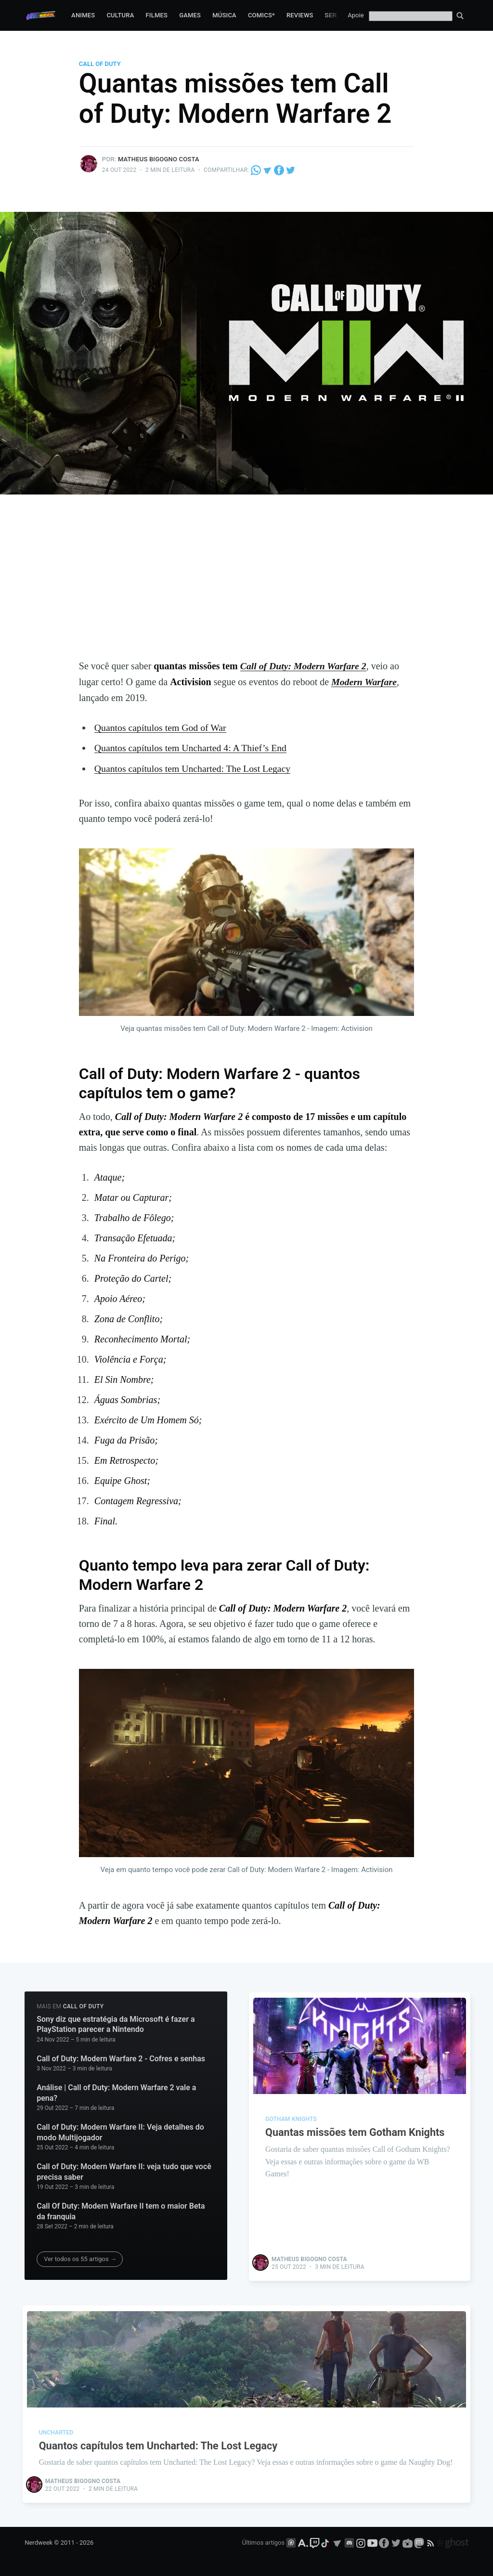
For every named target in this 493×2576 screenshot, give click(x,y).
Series (335, 15)
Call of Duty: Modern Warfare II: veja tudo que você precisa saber (124, 2170)
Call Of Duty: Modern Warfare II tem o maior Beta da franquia (121, 2210)
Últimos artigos (263, 2540)
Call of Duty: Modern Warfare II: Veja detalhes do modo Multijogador (120, 2131)
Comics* (261, 15)
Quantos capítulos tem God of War (161, 726)
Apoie (355, 15)
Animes (83, 15)
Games (190, 15)
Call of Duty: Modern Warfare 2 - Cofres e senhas (121, 2057)
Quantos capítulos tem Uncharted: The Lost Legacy (193, 767)
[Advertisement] (246, 586)
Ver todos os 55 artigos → (80, 2257)
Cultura (120, 15)
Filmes (156, 15)
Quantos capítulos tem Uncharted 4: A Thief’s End (191, 747)
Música (224, 15)
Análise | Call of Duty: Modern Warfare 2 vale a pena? (116, 2091)
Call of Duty (100, 63)
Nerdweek (38, 2540)
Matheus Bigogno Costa (158, 159)
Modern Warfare (364, 681)
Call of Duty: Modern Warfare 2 (304, 666)
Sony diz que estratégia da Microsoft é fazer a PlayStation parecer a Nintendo (116, 2023)
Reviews (299, 15)
